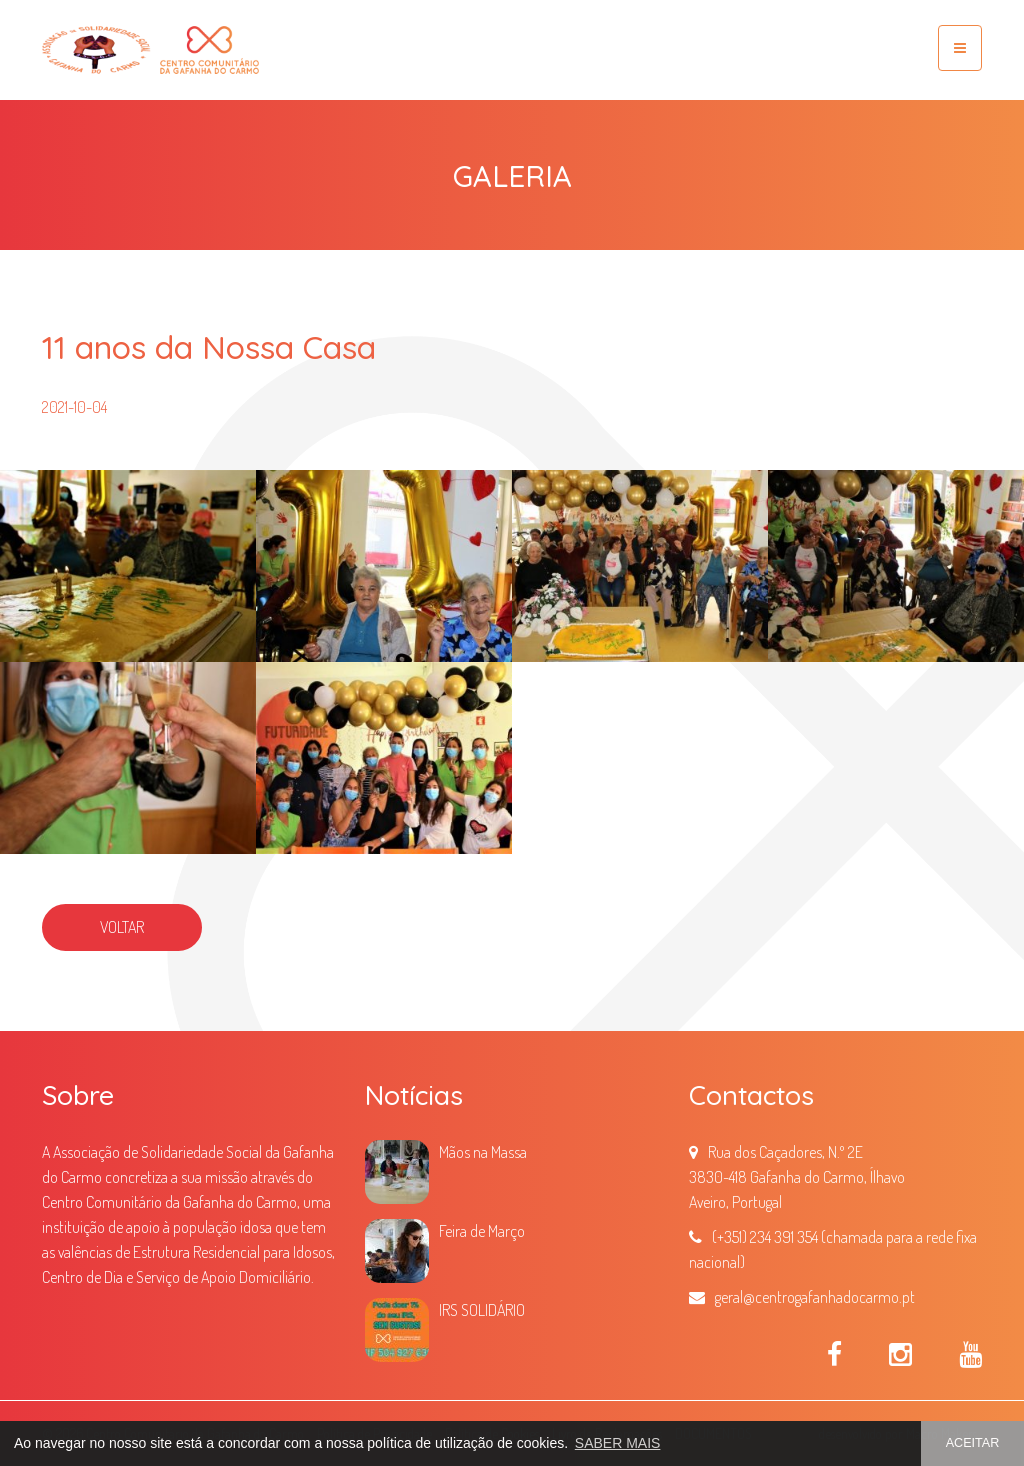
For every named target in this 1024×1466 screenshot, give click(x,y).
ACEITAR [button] (973, 1443)
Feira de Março (482, 1231)
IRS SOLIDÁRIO (482, 1310)
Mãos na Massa (483, 1152)
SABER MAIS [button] (618, 1443)
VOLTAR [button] (122, 927)
